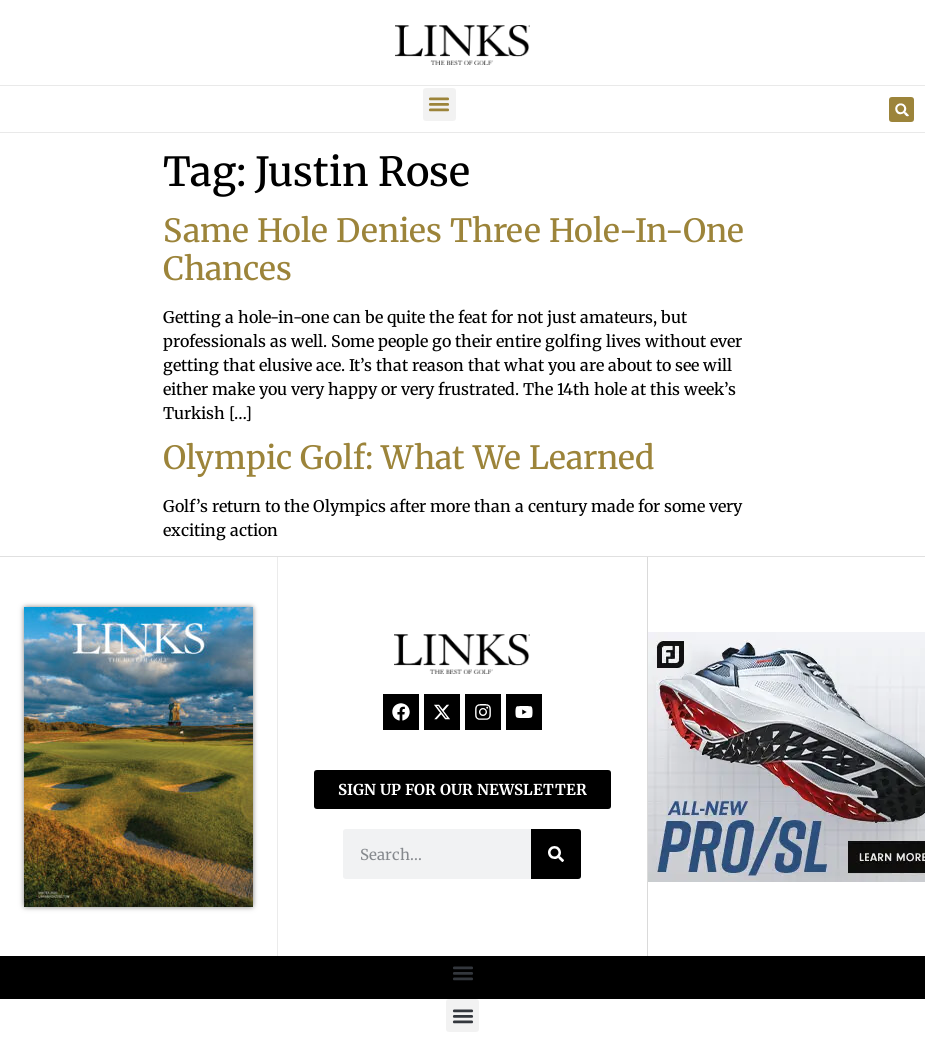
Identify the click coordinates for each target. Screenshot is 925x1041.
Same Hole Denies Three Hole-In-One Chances (453, 250)
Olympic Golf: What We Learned (408, 458)
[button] (439, 104)
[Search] (556, 854)
